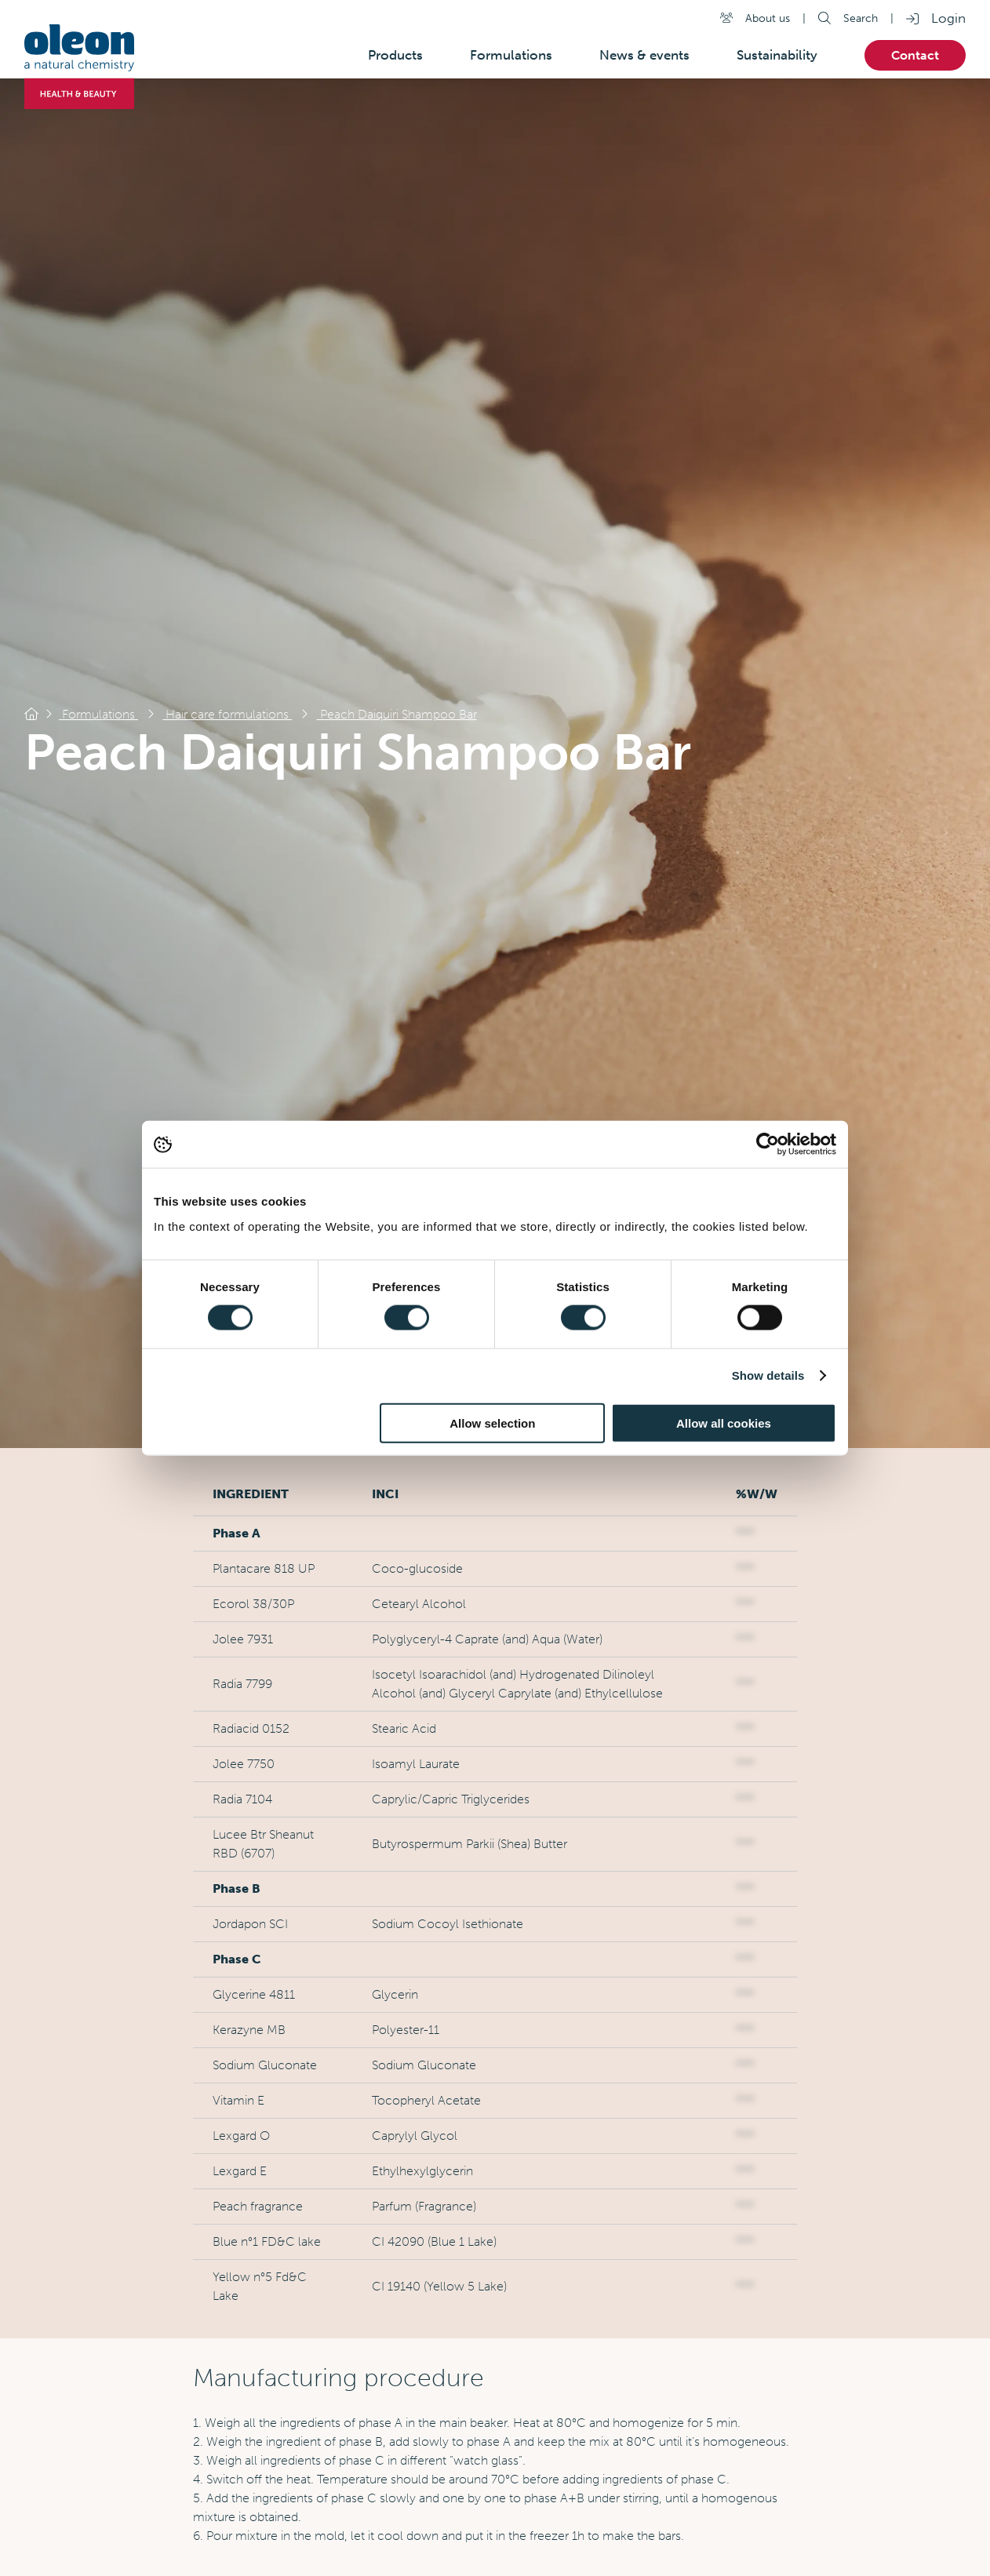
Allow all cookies (723, 1422)
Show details (768, 1375)
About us (767, 18)
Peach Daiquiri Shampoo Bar (397, 714)
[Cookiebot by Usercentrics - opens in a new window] (767, 1144)
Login (948, 18)
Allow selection (492, 1422)
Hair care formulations (227, 714)
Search (860, 18)
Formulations (98, 714)
